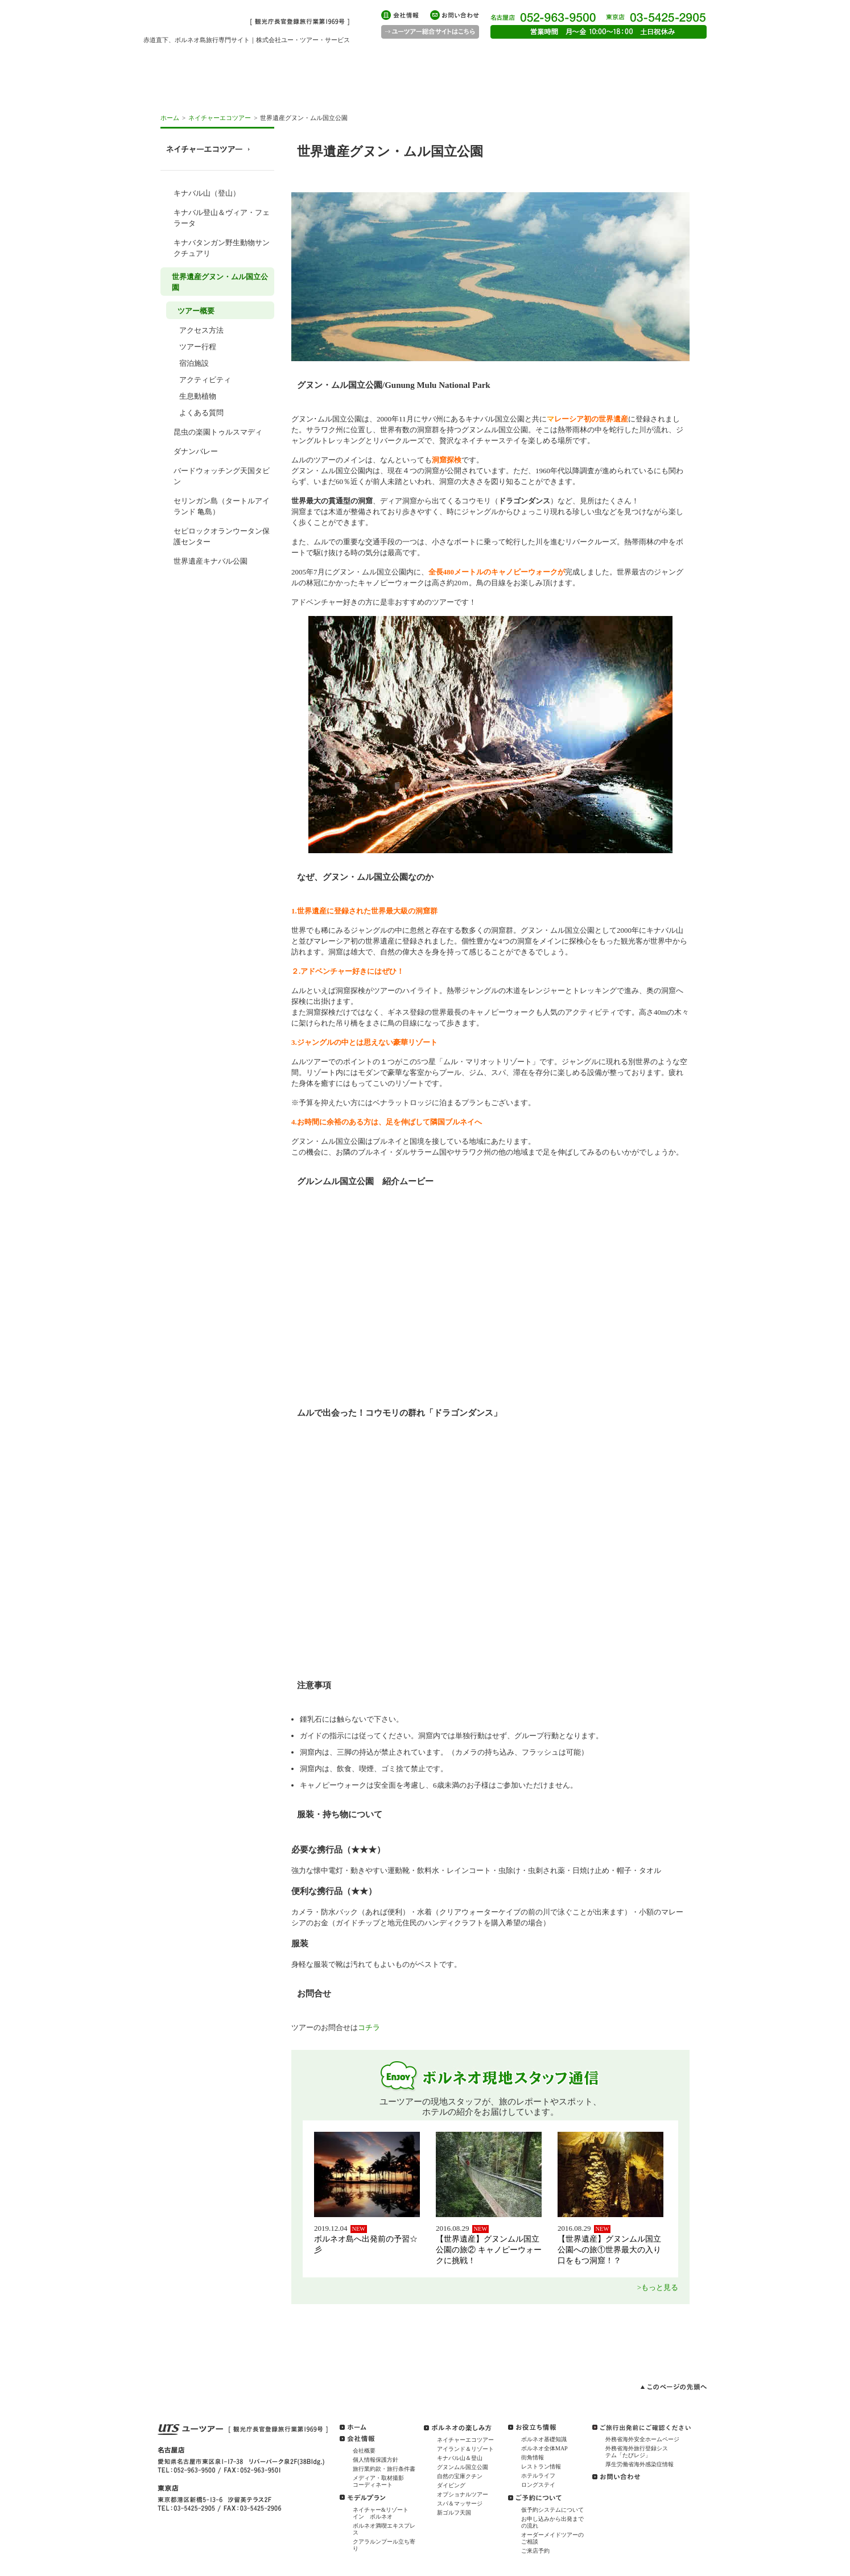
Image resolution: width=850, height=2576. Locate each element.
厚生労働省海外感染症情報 (639, 2464)
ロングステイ (538, 2485)
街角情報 (532, 2457)
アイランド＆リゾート (465, 2449)
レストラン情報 (541, 2466)
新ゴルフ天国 (454, 2512)
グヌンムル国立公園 (462, 2467)
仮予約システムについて (552, 2510)
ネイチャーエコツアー (219, 117)
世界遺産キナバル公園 (210, 561)
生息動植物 (197, 396)
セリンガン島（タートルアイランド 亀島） (222, 506)
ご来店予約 (535, 2551)
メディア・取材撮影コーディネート (378, 2481)
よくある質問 (201, 412)
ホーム (169, 117)
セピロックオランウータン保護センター (222, 536)
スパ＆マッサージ (459, 2503)
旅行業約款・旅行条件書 (384, 2469)
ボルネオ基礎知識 (544, 2439)
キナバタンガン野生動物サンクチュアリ (222, 248)
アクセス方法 (201, 330)
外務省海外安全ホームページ (642, 2439)
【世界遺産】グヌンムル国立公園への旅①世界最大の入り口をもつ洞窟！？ (609, 2249)
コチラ (369, 2027)
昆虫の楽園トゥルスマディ (218, 432)
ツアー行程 (197, 346)
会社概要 (364, 2450)
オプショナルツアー (462, 2494)
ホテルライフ (538, 2475)
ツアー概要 (196, 311)
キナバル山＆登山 (459, 2458)
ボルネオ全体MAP (544, 2448)
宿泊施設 (194, 363)
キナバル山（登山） (207, 193)
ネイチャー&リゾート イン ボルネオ (383, 2513)
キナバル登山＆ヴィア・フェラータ (222, 218)
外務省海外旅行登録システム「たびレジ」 (636, 2451)
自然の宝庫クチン (459, 2476)
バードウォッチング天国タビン (222, 476)
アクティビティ (205, 379)
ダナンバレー (196, 451)
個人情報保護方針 (375, 2460)
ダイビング (451, 2485)
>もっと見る (657, 2287)
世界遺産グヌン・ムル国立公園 (220, 282)
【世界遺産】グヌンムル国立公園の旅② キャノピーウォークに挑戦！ (489, 2249)
